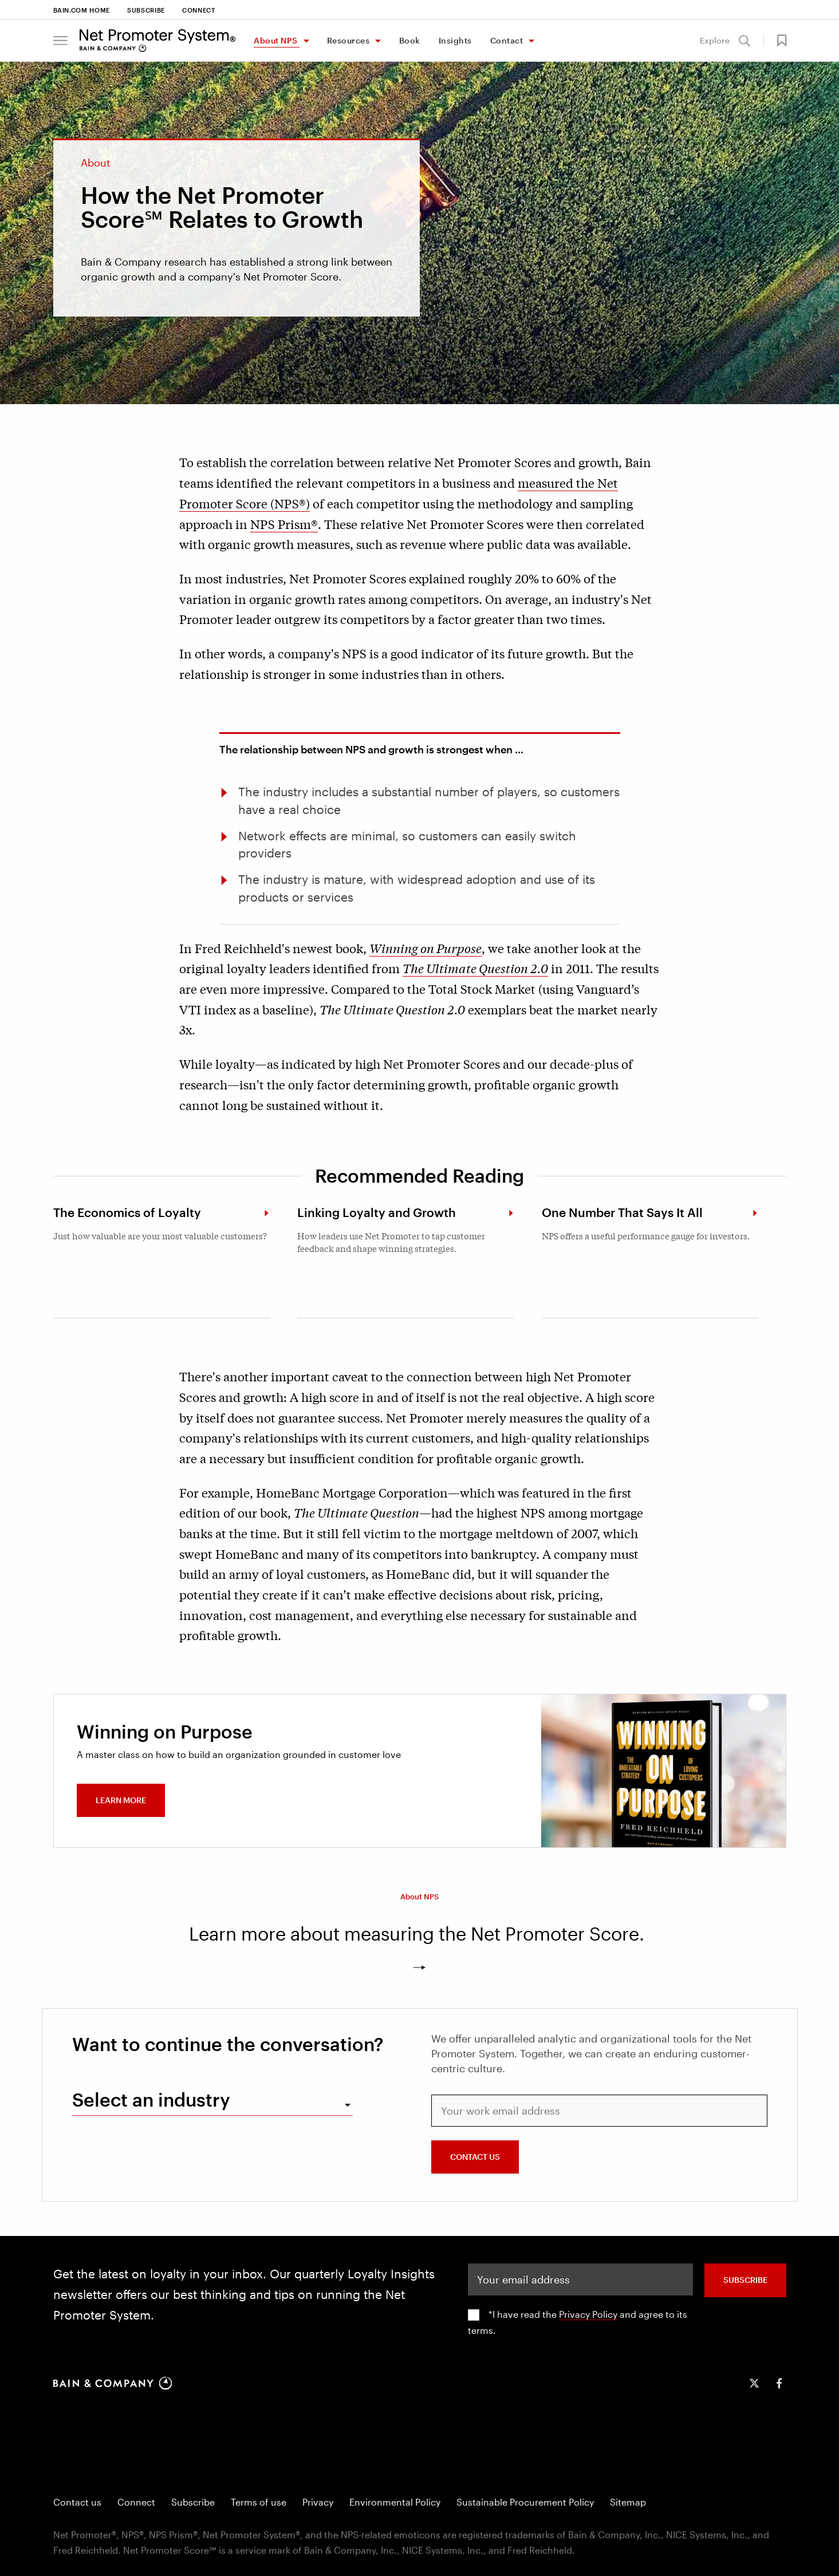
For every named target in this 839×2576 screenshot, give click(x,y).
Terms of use (258, 2501)
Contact (506, 40)
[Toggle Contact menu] (530, 41)
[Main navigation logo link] (158, 40)
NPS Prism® (284, 524)
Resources (348, 40)
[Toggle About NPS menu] (305, 41)
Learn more (121, 1800)
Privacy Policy (588, 2314)
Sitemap (628, 2501)
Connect (198, 10)
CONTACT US (475, 2157)
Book (409, 40)
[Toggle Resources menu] (377, 41)
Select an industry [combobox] (151, 2099)
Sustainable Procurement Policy (525, 2501)
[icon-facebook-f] (779, 2383)
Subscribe (146, 10)
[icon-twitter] (754, 2383)
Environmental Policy (394, 2501)
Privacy (317, 2501)
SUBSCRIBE (745, 2280)
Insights (455, 40)
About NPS (276, 40)
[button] (60, 41)
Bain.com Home (82, 10)
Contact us (77, 2501)
